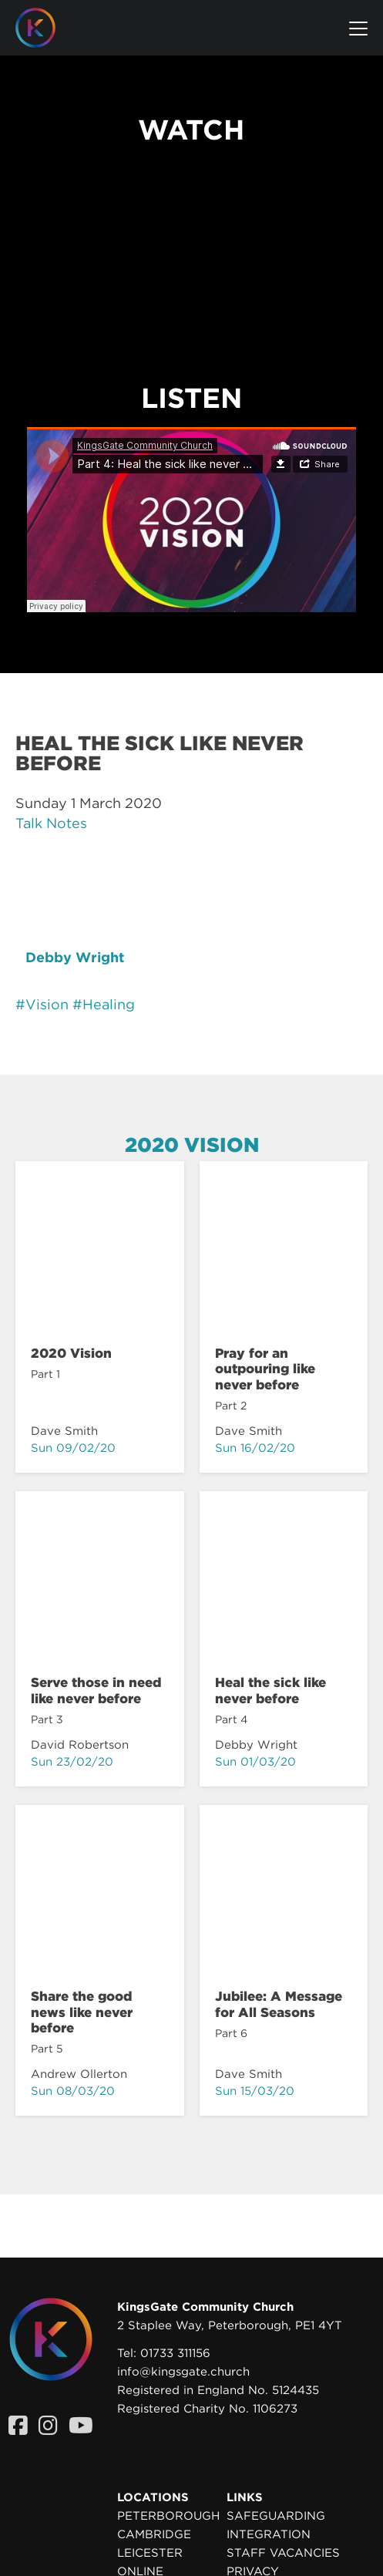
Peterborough (168, 2516)
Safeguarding (276, 2516)
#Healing (103, 1004)
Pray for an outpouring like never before (265, 1368)
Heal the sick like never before (270, 1690)
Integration (269, 2534)
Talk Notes (51, 823)
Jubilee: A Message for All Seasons (278, 2003)
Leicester (150, 2553)
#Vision (42, 1004)
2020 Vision (192, 1145)
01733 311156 (175, 2353)
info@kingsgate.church (183, 2372)
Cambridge (154, 2534)
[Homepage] (47, 28)
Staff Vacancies (283, 2553)
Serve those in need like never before (96, 1690)
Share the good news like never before (82, 2012)
